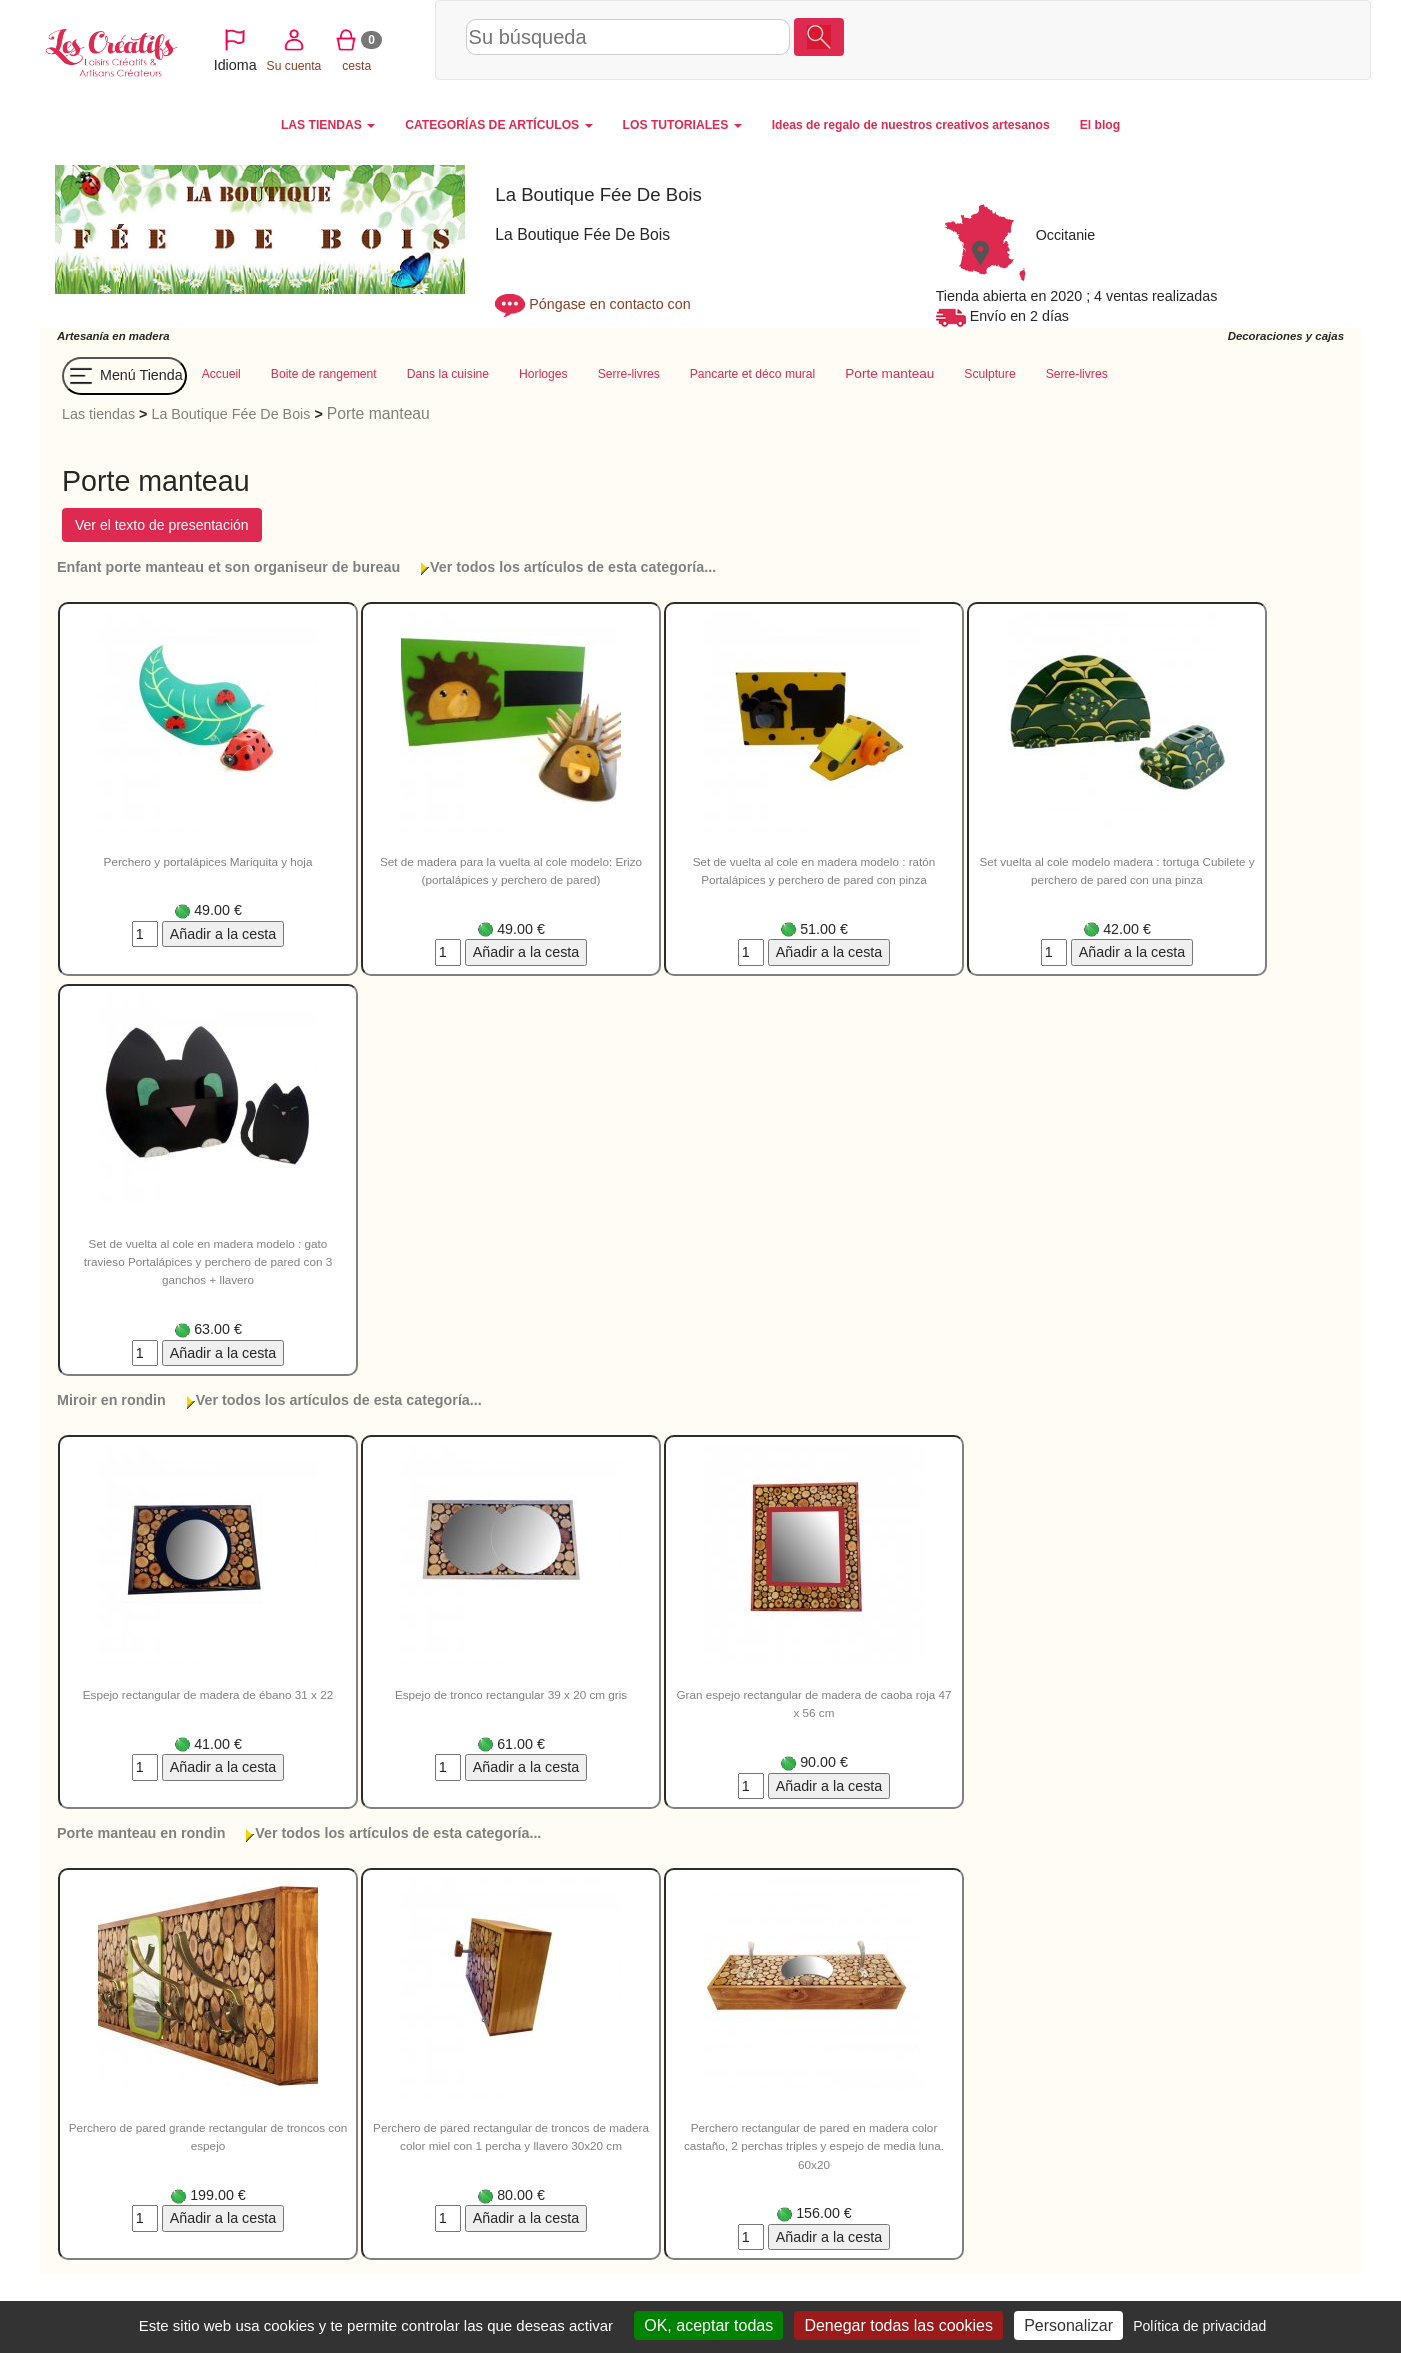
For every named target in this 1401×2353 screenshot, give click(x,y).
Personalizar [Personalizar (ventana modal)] (1068, 2325)
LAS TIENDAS (328, 125)
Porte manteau (378, 413)
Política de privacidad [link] (1199, 2326)
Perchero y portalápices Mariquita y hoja (208, 861)
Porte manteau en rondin (141, 1833)
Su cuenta (1176, 39)
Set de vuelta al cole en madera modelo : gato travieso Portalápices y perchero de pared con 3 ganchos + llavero (208, 1262)
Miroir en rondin (111, 1400)
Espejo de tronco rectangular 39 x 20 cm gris (511, 1694)
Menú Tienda (124, 376)
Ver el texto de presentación (162, 525)
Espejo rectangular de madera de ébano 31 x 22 (208, 1694)
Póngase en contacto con (609, 304)
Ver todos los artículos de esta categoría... (573, 567)
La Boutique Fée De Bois (230, 414)
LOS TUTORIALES (682, 125)
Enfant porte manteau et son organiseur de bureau (228, 567)
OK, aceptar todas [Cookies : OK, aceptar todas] (708, 2325)
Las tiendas (98, 414)
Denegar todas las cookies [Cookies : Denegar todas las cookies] (898, 2325)
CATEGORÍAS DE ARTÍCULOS (498, 125)
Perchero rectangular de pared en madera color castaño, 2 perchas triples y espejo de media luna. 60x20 (814, 2146)
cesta (1239, 39)
